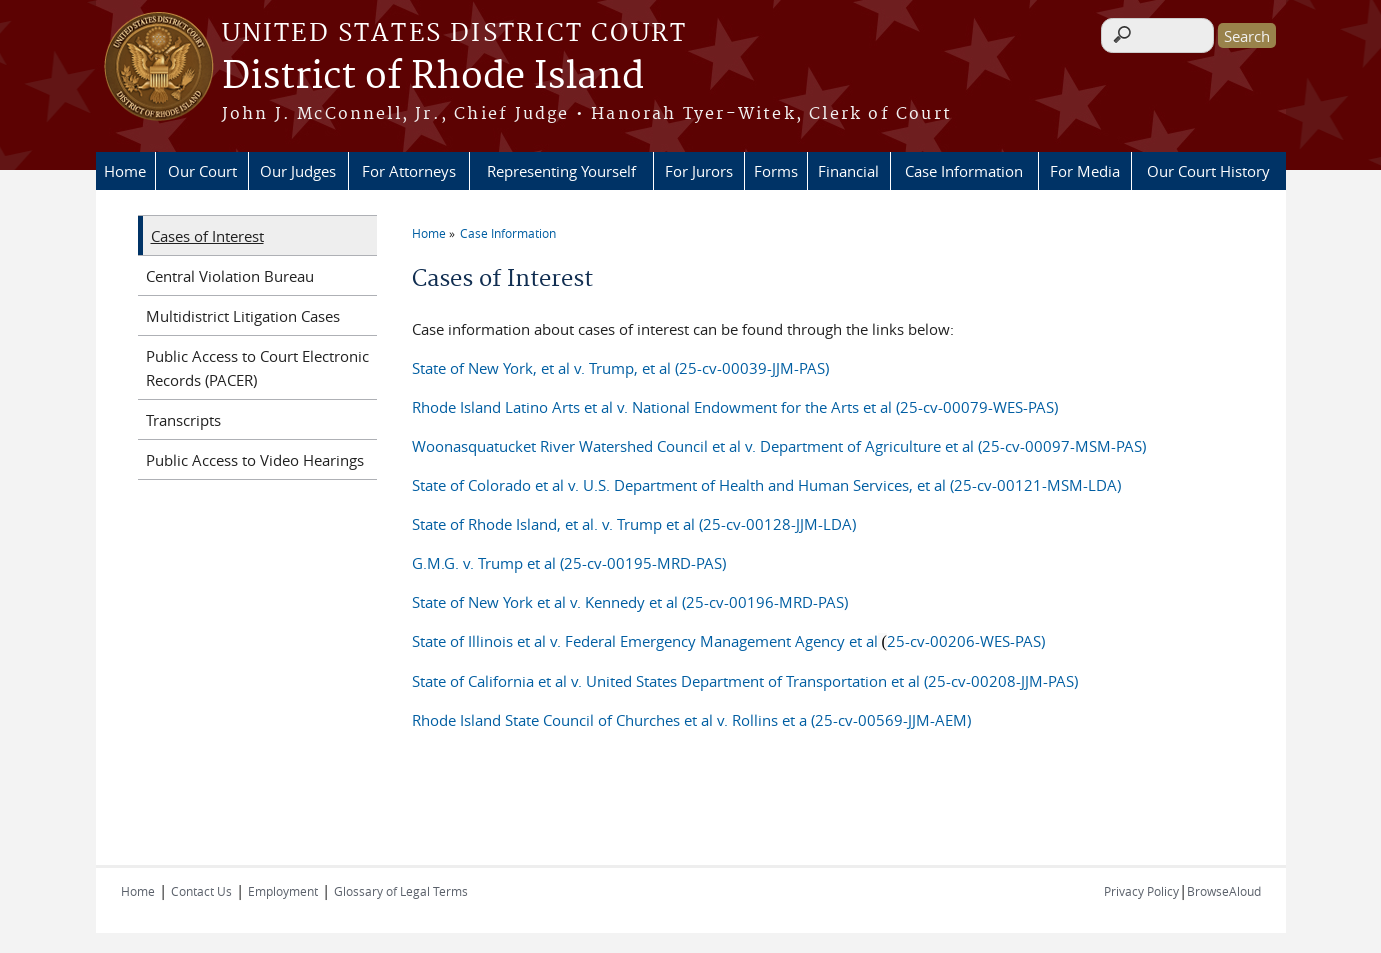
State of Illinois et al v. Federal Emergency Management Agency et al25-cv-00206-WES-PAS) (728, 641)
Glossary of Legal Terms (401, 891)
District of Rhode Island (433, 77)
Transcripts (183, 420)
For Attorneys (409, 171)
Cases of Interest (207, 236)
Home (125, 171)
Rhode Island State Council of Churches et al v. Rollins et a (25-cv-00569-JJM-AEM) (691, 720)
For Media (1085, 171)
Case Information (964, 171)
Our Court (202, 171)
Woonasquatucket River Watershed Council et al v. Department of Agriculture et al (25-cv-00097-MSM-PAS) (779, 446)
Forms (776, 171)
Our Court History (1208, 171)
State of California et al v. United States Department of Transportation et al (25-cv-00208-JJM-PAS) (745, 681)
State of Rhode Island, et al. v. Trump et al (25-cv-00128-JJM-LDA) (634, 524)
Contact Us (201, 891)
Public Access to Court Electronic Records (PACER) (257, 368)
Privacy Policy (1141, 891)
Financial (848, 171)
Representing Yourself (561, 171)
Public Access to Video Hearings (255, 460)
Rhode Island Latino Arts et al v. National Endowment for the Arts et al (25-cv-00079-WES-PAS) (735, 407)
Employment (283, 891)
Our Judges (298, 171)
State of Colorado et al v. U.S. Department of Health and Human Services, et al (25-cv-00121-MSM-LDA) (766, 485)
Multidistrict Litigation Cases (243, 316)
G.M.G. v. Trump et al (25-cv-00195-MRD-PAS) (569, 563)
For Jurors (699, 171)
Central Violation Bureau (230, 276)
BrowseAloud (1224, 891)
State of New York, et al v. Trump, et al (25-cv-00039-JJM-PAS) (620, 368)
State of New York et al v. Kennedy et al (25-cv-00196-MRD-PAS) (630, 602)
